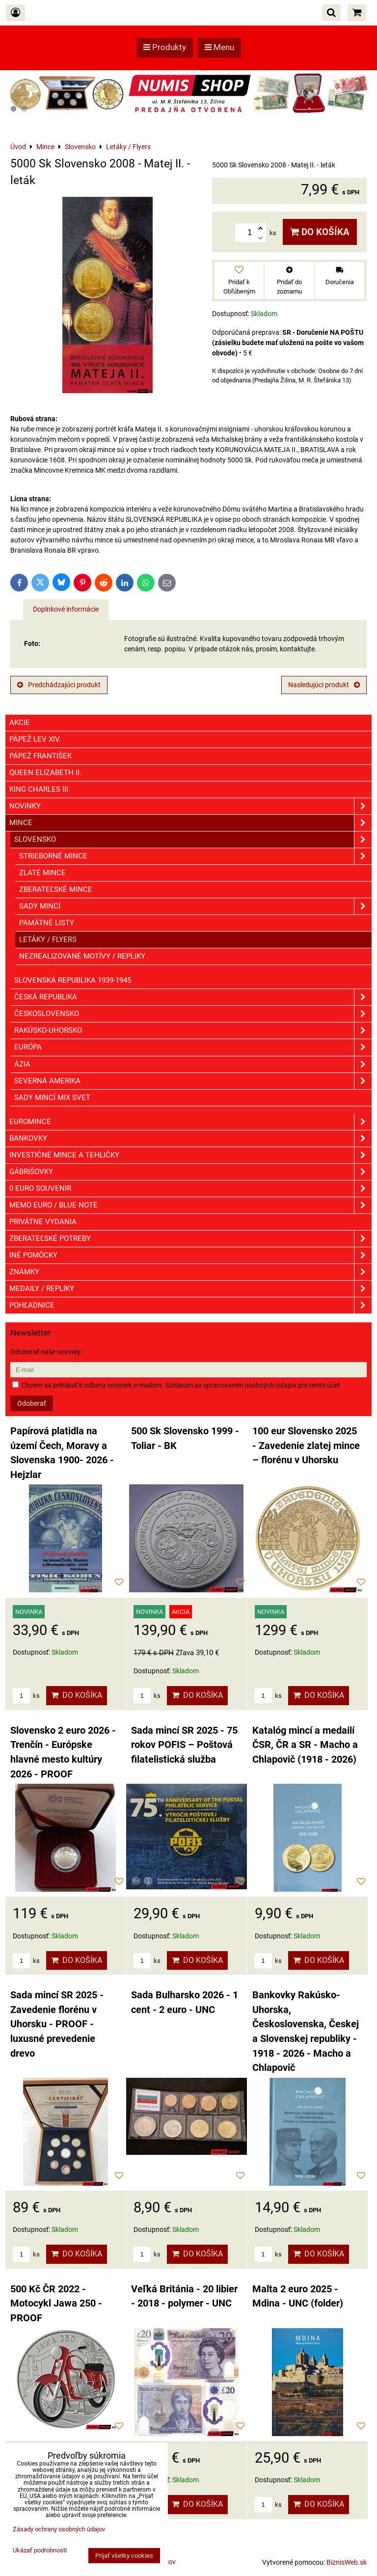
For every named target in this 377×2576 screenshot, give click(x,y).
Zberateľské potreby (190, 1239)
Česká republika (193, 997)
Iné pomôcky (190, 1255)
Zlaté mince (42, 872)
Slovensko (193, 840)
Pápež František (40, 755)
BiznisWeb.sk (346, 2562)
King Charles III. (39, 789)
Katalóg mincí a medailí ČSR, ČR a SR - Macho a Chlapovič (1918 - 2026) (305, 1745)
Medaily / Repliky (190, 1289)
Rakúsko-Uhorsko (193, 1030)
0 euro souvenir (190, 1189)
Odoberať (31, 1403)
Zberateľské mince (55, 889)
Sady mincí (195, 906)
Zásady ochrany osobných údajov (59, 2529)
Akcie (19, 722)
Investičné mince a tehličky (190, 1155)
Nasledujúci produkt (324, 685)
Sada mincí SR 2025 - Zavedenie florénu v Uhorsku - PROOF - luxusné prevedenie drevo (57, 2024)
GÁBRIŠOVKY (190, 1172)
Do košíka (320, 232)
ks (26, 1695)
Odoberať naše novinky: (46, 1352)
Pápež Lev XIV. (35, 739)
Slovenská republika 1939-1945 (72, 980)
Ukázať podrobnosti (40, 2550)
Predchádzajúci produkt (59, 685)
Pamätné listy (46, 922)
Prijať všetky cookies (124, 2555)
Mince (190, 823)
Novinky (190, 806)
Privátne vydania (43, 1221)
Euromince (190, 1122)
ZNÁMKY (190, 1272)
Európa (193, 1047)
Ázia (193, 1064)
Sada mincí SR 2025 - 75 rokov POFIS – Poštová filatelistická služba (184, 1745)
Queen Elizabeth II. (45, 772)
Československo (193, 1014)
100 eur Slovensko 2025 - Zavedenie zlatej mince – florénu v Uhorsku (306, 1445)
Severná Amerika (193, 1081)
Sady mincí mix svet (52, 1097)
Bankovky (190, 1138)
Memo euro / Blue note (190, 1205)
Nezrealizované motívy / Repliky (82, 956)
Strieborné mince (195, 856)
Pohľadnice (190, 1305)
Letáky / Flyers (48, 939)
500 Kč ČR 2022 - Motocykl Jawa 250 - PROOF (56, 2303)
